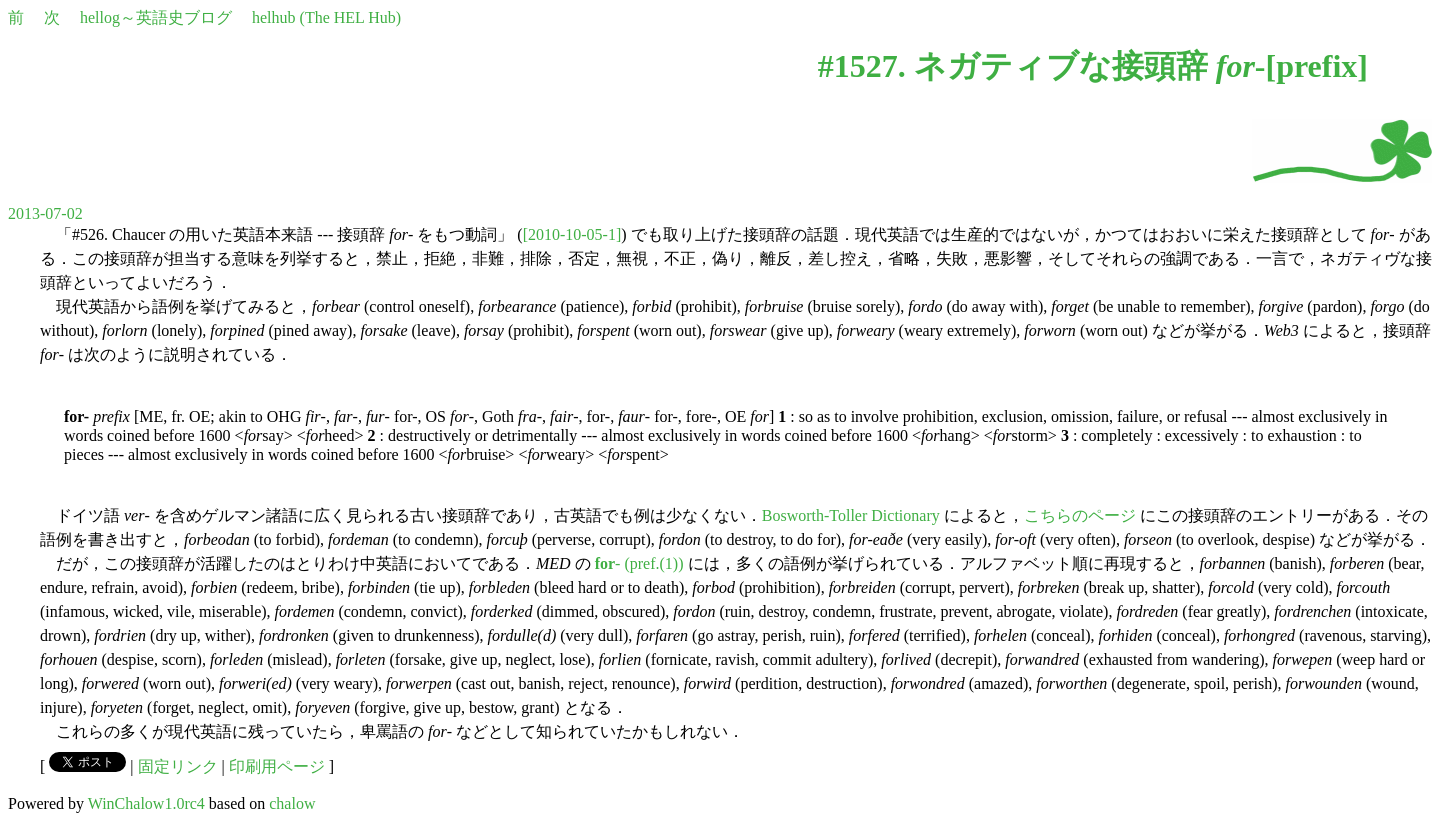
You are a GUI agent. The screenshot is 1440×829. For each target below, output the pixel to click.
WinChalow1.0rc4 (146, 803)
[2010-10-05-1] (572, 234)
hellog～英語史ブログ (156, 17)
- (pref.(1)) (639, 563)
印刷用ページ (277, 766)
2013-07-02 (45, 213)
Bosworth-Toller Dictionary (851, 515)
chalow (292, 803)
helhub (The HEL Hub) (326, 17)
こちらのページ (1080, 515)
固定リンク (178, 766)
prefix (1316, 66)
